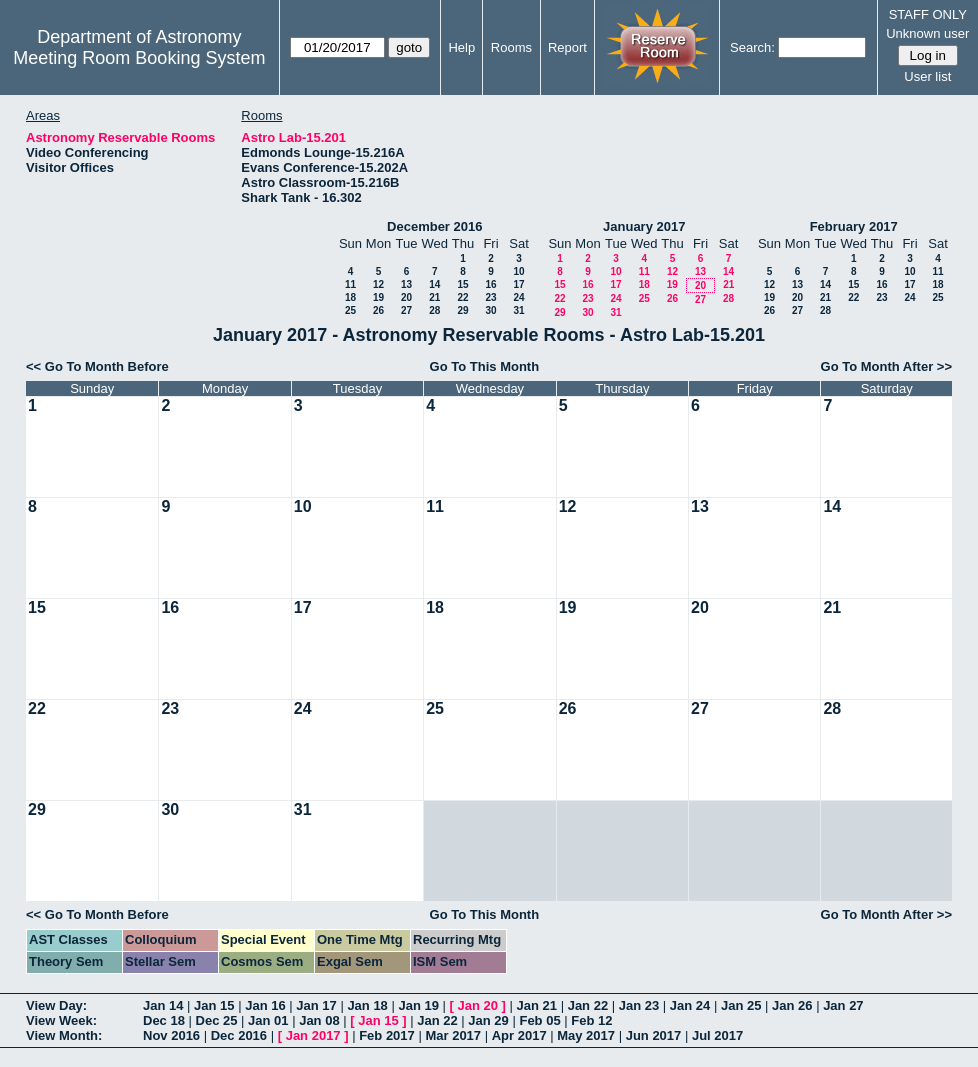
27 (406, 310)
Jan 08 (319, 1020)
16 (490, 284)
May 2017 (586, 1035)
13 (406, 284)
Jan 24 (690, 1005)
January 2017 (644, 226)
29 (462, 310)
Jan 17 (316, 1005)
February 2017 (854, 226)
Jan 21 (537, 1005)
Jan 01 (268, 1020)
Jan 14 (163, 1005)
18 (350, 297)
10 (518, 271)
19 (378, 297)
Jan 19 (418, 1005)
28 (434, 310)
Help (461, 47)
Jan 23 (639, 1005)
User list (927, 76)
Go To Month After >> (886, 366)
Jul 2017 (717, 1035)
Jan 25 (741, 1005)
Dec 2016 (239, 1035)
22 (462, 297)
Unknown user (927, 33)
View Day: (56, 1005)
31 (518, 310)
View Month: (64, 1035)
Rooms (511, 47)
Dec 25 (217, 1020)
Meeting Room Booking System (139, 58)
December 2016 (434, 226)
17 (518, 284)
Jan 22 (588, 1005)
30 (490, 310)
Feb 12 (591, 1020)
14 (434, 284)
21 (434, 297)
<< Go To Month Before (97, 366)
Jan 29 (488, 1020)
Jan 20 (478, 1005)
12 (378, 284)
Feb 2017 (387, 1035)
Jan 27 (843, 1005)
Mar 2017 (453, 1035)
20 (406, 297)
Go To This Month (485, 366)
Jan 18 (367, 1005)
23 (490, 297)
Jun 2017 (654, 1035)
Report (567, 47)
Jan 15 (214, 1005)
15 (462, 284)
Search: (752, 47)
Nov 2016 (171, 1035)
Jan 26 (792, 1005)
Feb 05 (539, 1020)
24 (518, 297)
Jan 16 (265, 1005)
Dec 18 (164, 1020)
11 (350, 284)
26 (378, 310)
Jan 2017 (313, 1035)
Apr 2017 (519, 1035)
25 (350, 310)
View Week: (61, 1020)
